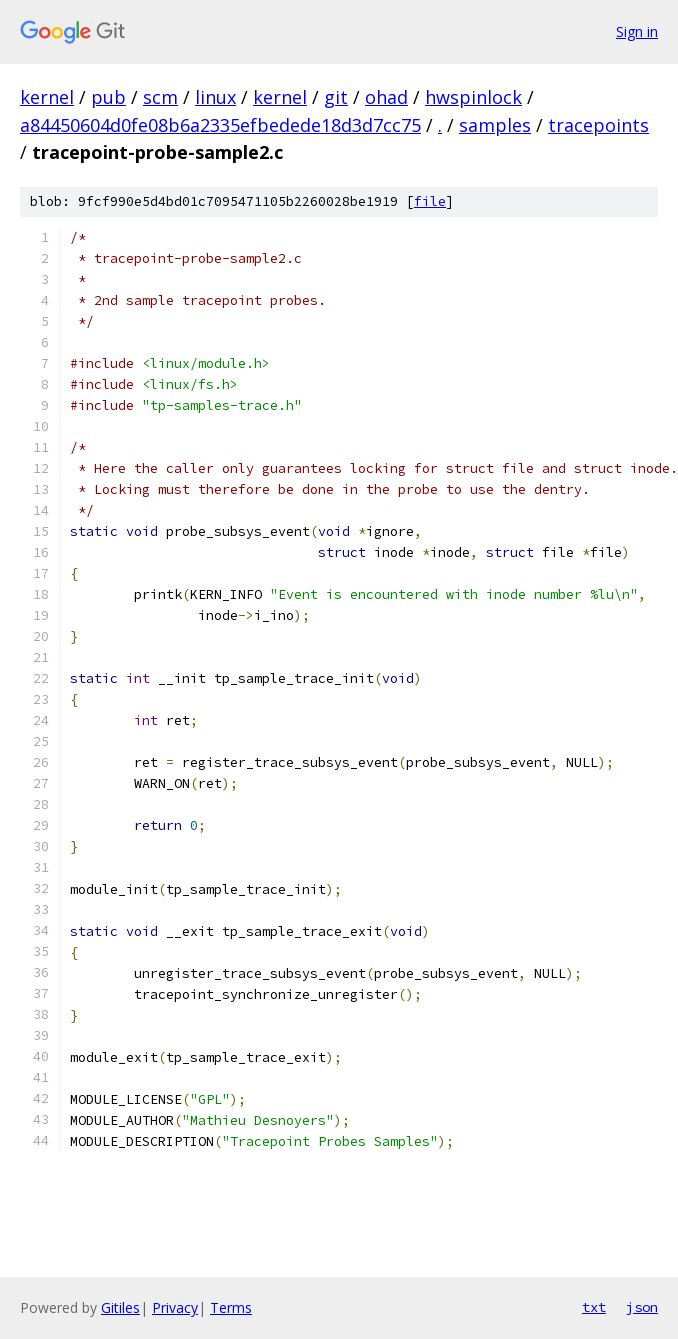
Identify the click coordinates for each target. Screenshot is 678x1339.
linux (215, 97)
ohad (386, 97)
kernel (47, 97)
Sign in (637, 31)
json (642, 1307)
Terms (231, 1307)
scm (160, 97)
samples (495, 125)
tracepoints (598, 125)
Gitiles (120, 1307)
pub (108, 97)
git (336, 97)
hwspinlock (473, 97)
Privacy (175, 1307)
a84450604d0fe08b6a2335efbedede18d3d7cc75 (220, 125)
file (430, 201)
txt (594, 1307)
